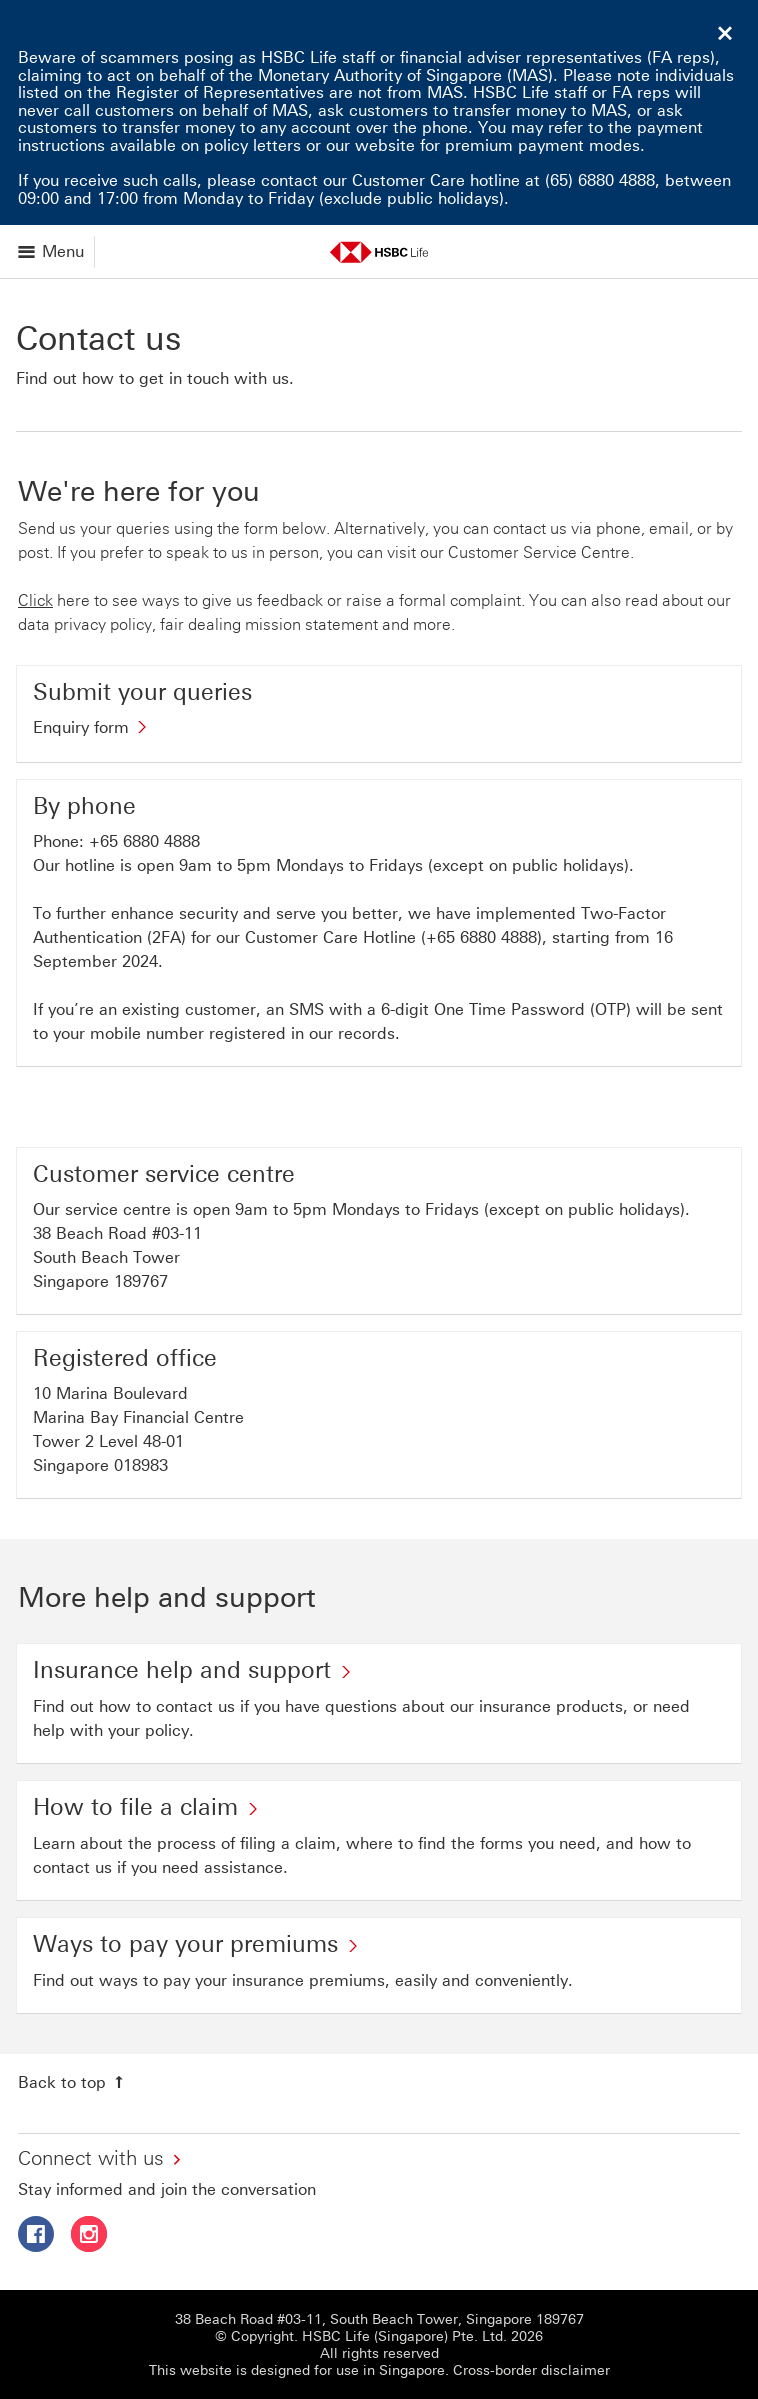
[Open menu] (52, 251)
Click (35, 600)
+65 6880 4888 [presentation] (144, 841)
